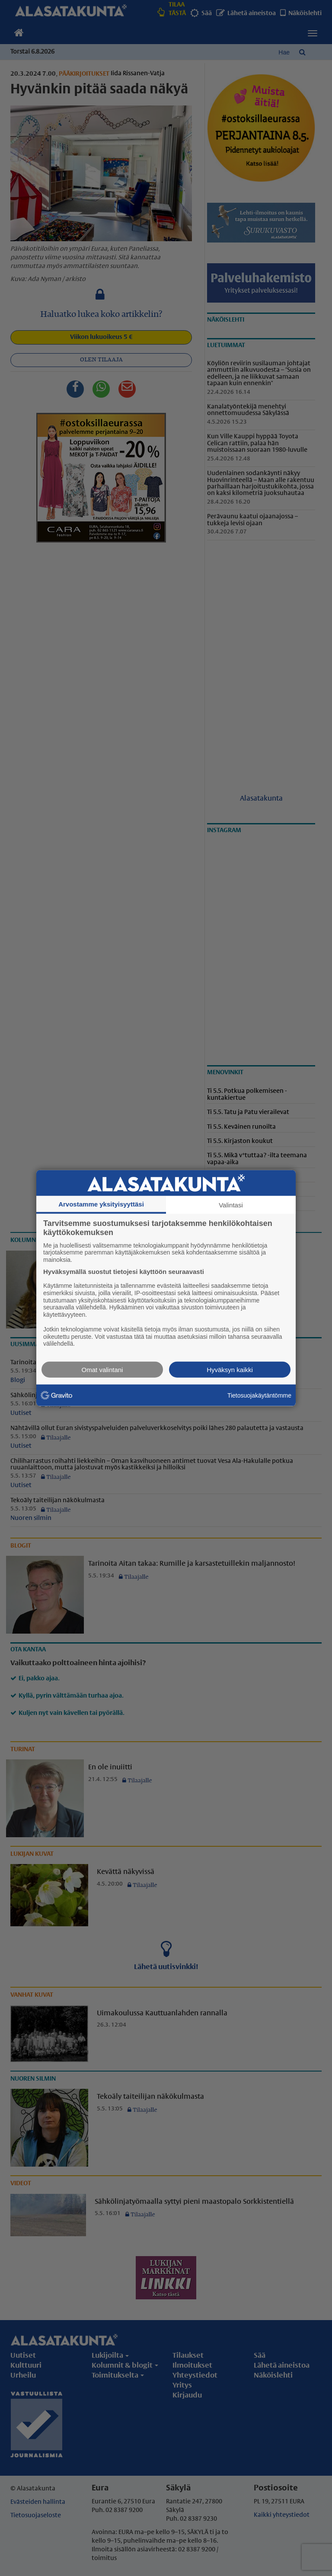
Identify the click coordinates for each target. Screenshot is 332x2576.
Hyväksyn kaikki (230, 1369)
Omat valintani (102, 1369)
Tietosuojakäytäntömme (259, 1395)
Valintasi (231, 1204)
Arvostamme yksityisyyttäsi (101, 1203)
